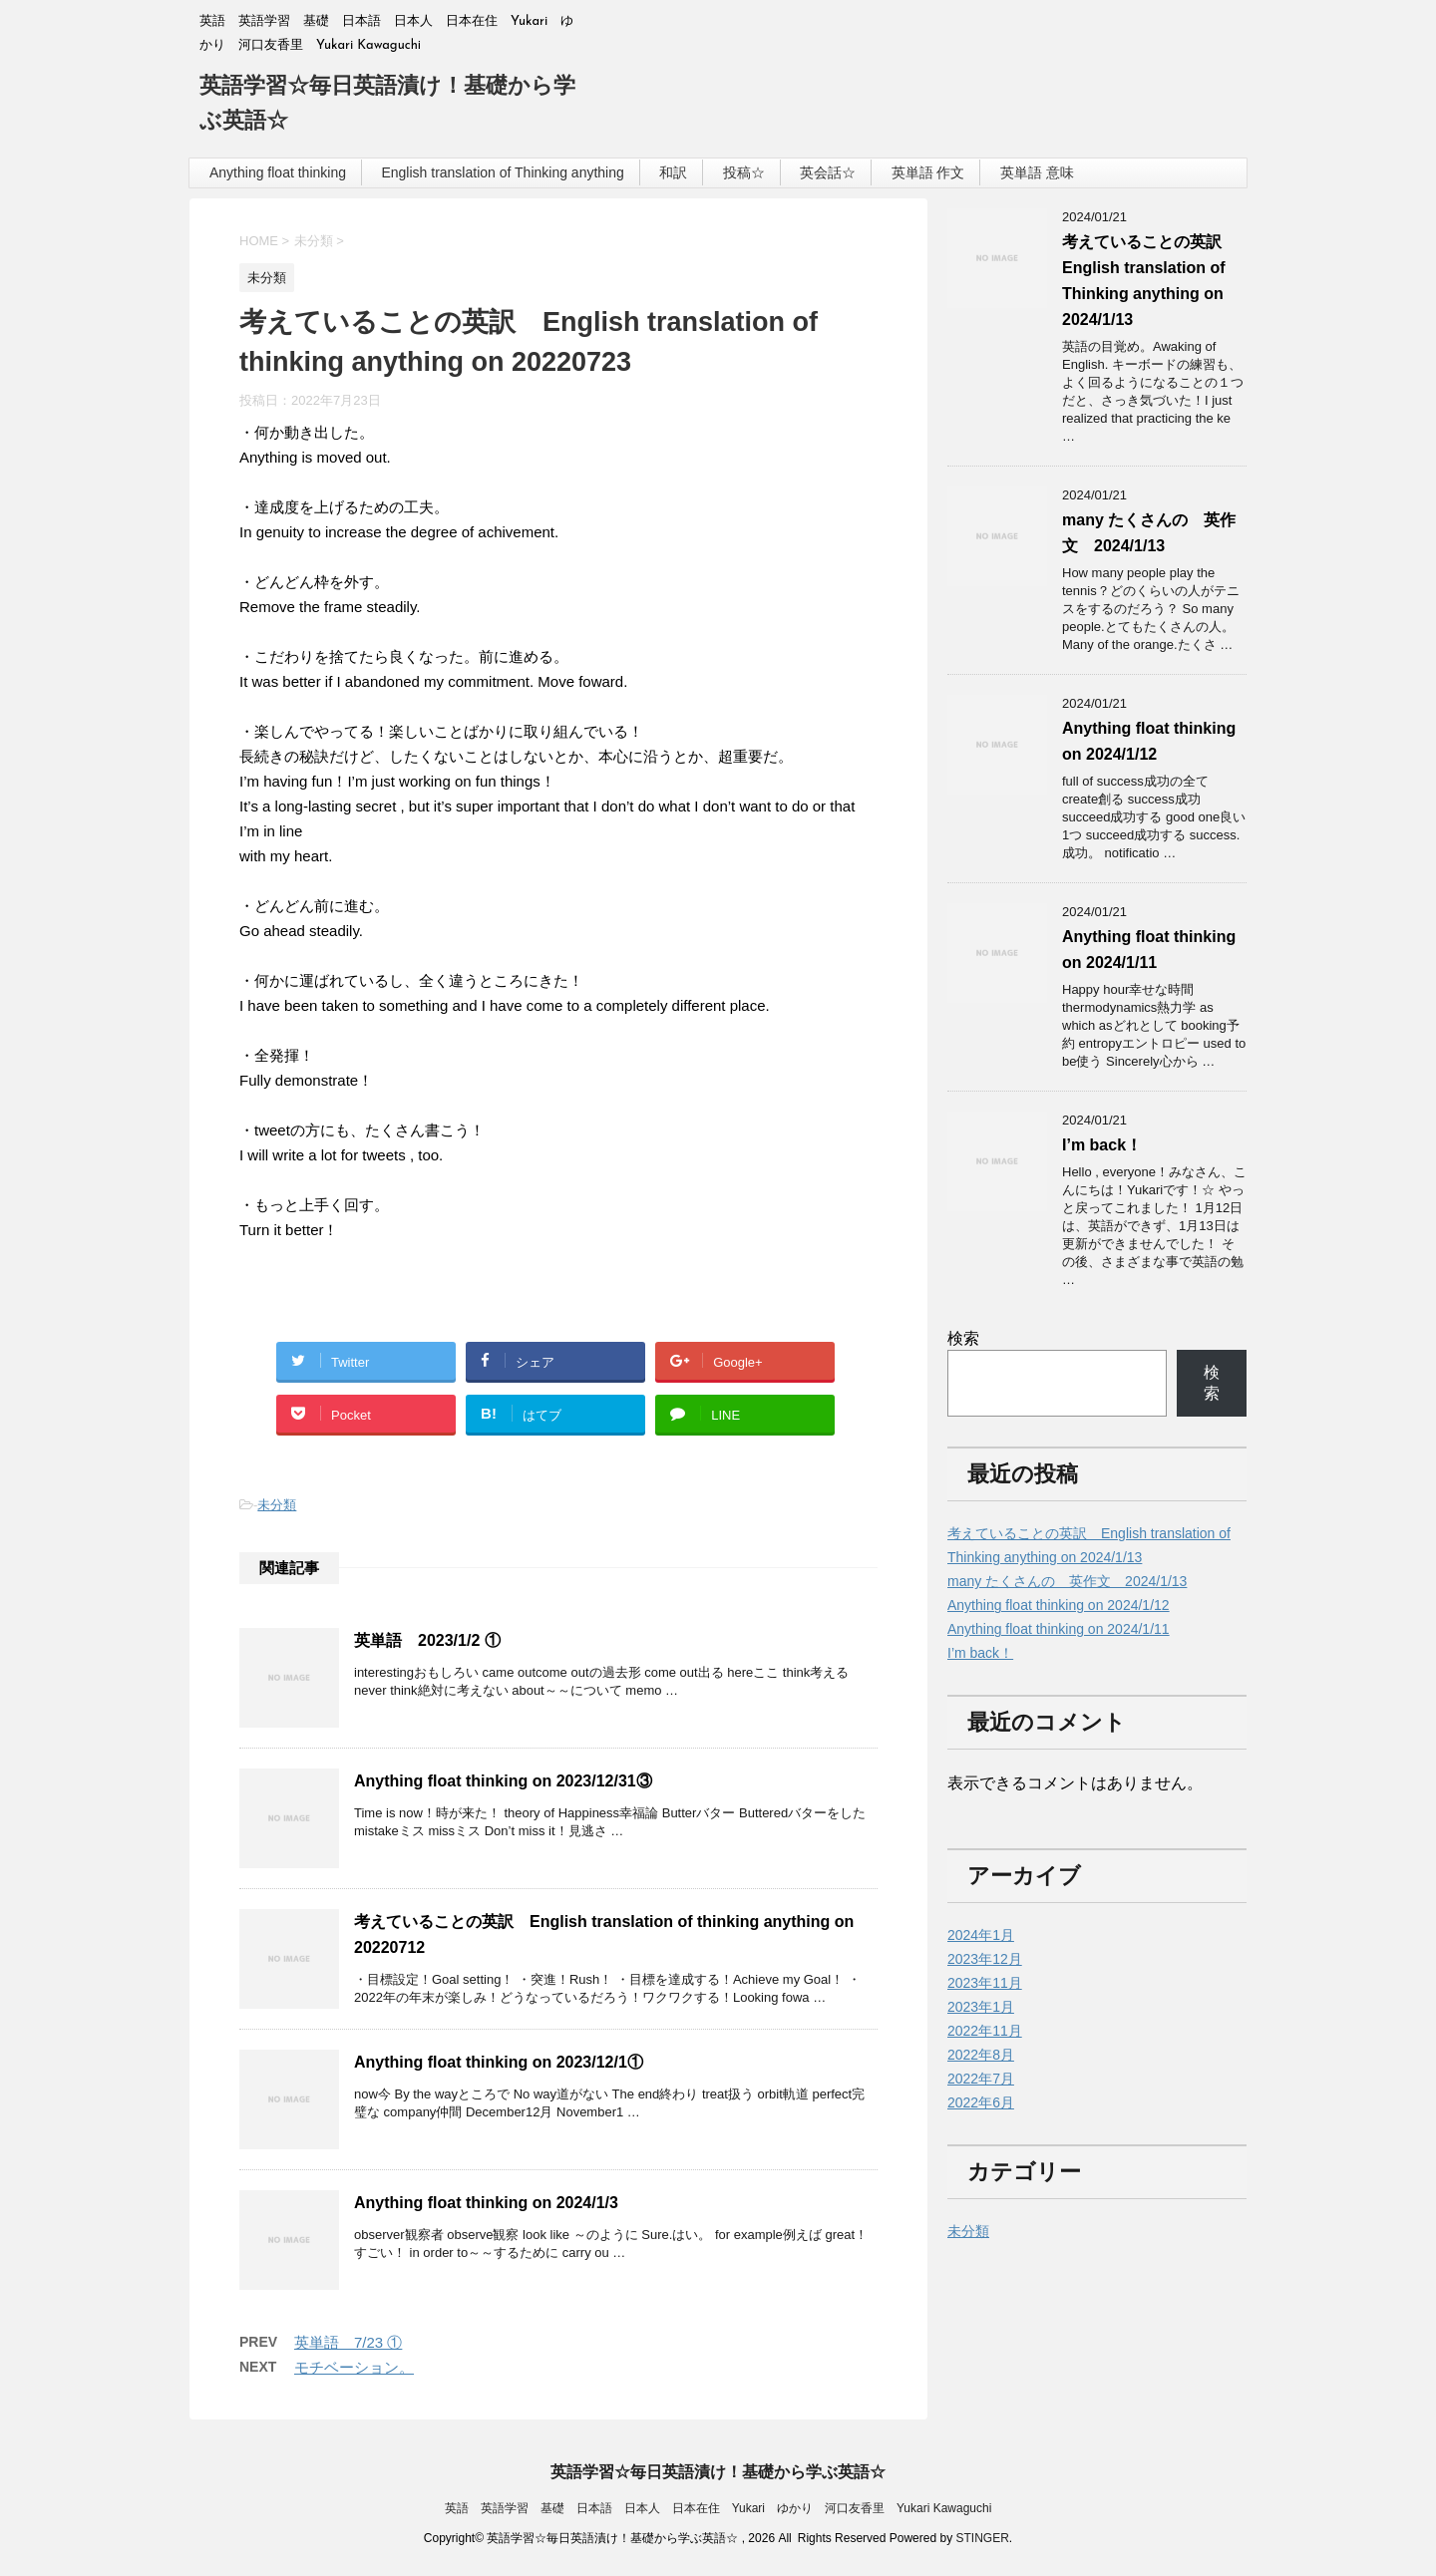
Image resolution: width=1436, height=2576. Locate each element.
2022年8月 (980, 2055)
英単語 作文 (928, 172)
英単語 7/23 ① (348, 2342)
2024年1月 (980, 1935)
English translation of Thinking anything (502, 172)
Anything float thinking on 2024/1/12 (1058, 1605)
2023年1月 (980, 2007)
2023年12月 (984, 1959)
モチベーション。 (354, 2367)
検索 (963, 1338)
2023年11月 (984, 1983)
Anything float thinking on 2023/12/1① (498, 2062)
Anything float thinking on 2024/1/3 (486, 2202)
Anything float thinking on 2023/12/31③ (503, 1780)
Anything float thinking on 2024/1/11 (1058, 1629)
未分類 (276, 1504)
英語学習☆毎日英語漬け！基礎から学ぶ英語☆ (718, 2471)
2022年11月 (984, 2031)
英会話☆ (828, 172)
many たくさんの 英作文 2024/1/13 (1067, 1581)
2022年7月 (980, 2079)
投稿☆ (744, 172)
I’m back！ (1102, 1144)
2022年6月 (980, 2102)
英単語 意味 (1037, 172)
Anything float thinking (277, 172)
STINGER (981, 2538)
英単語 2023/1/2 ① (427, 1640)
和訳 (673, 172)
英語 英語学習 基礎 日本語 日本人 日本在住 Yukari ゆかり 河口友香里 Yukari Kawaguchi (718, 2508)
